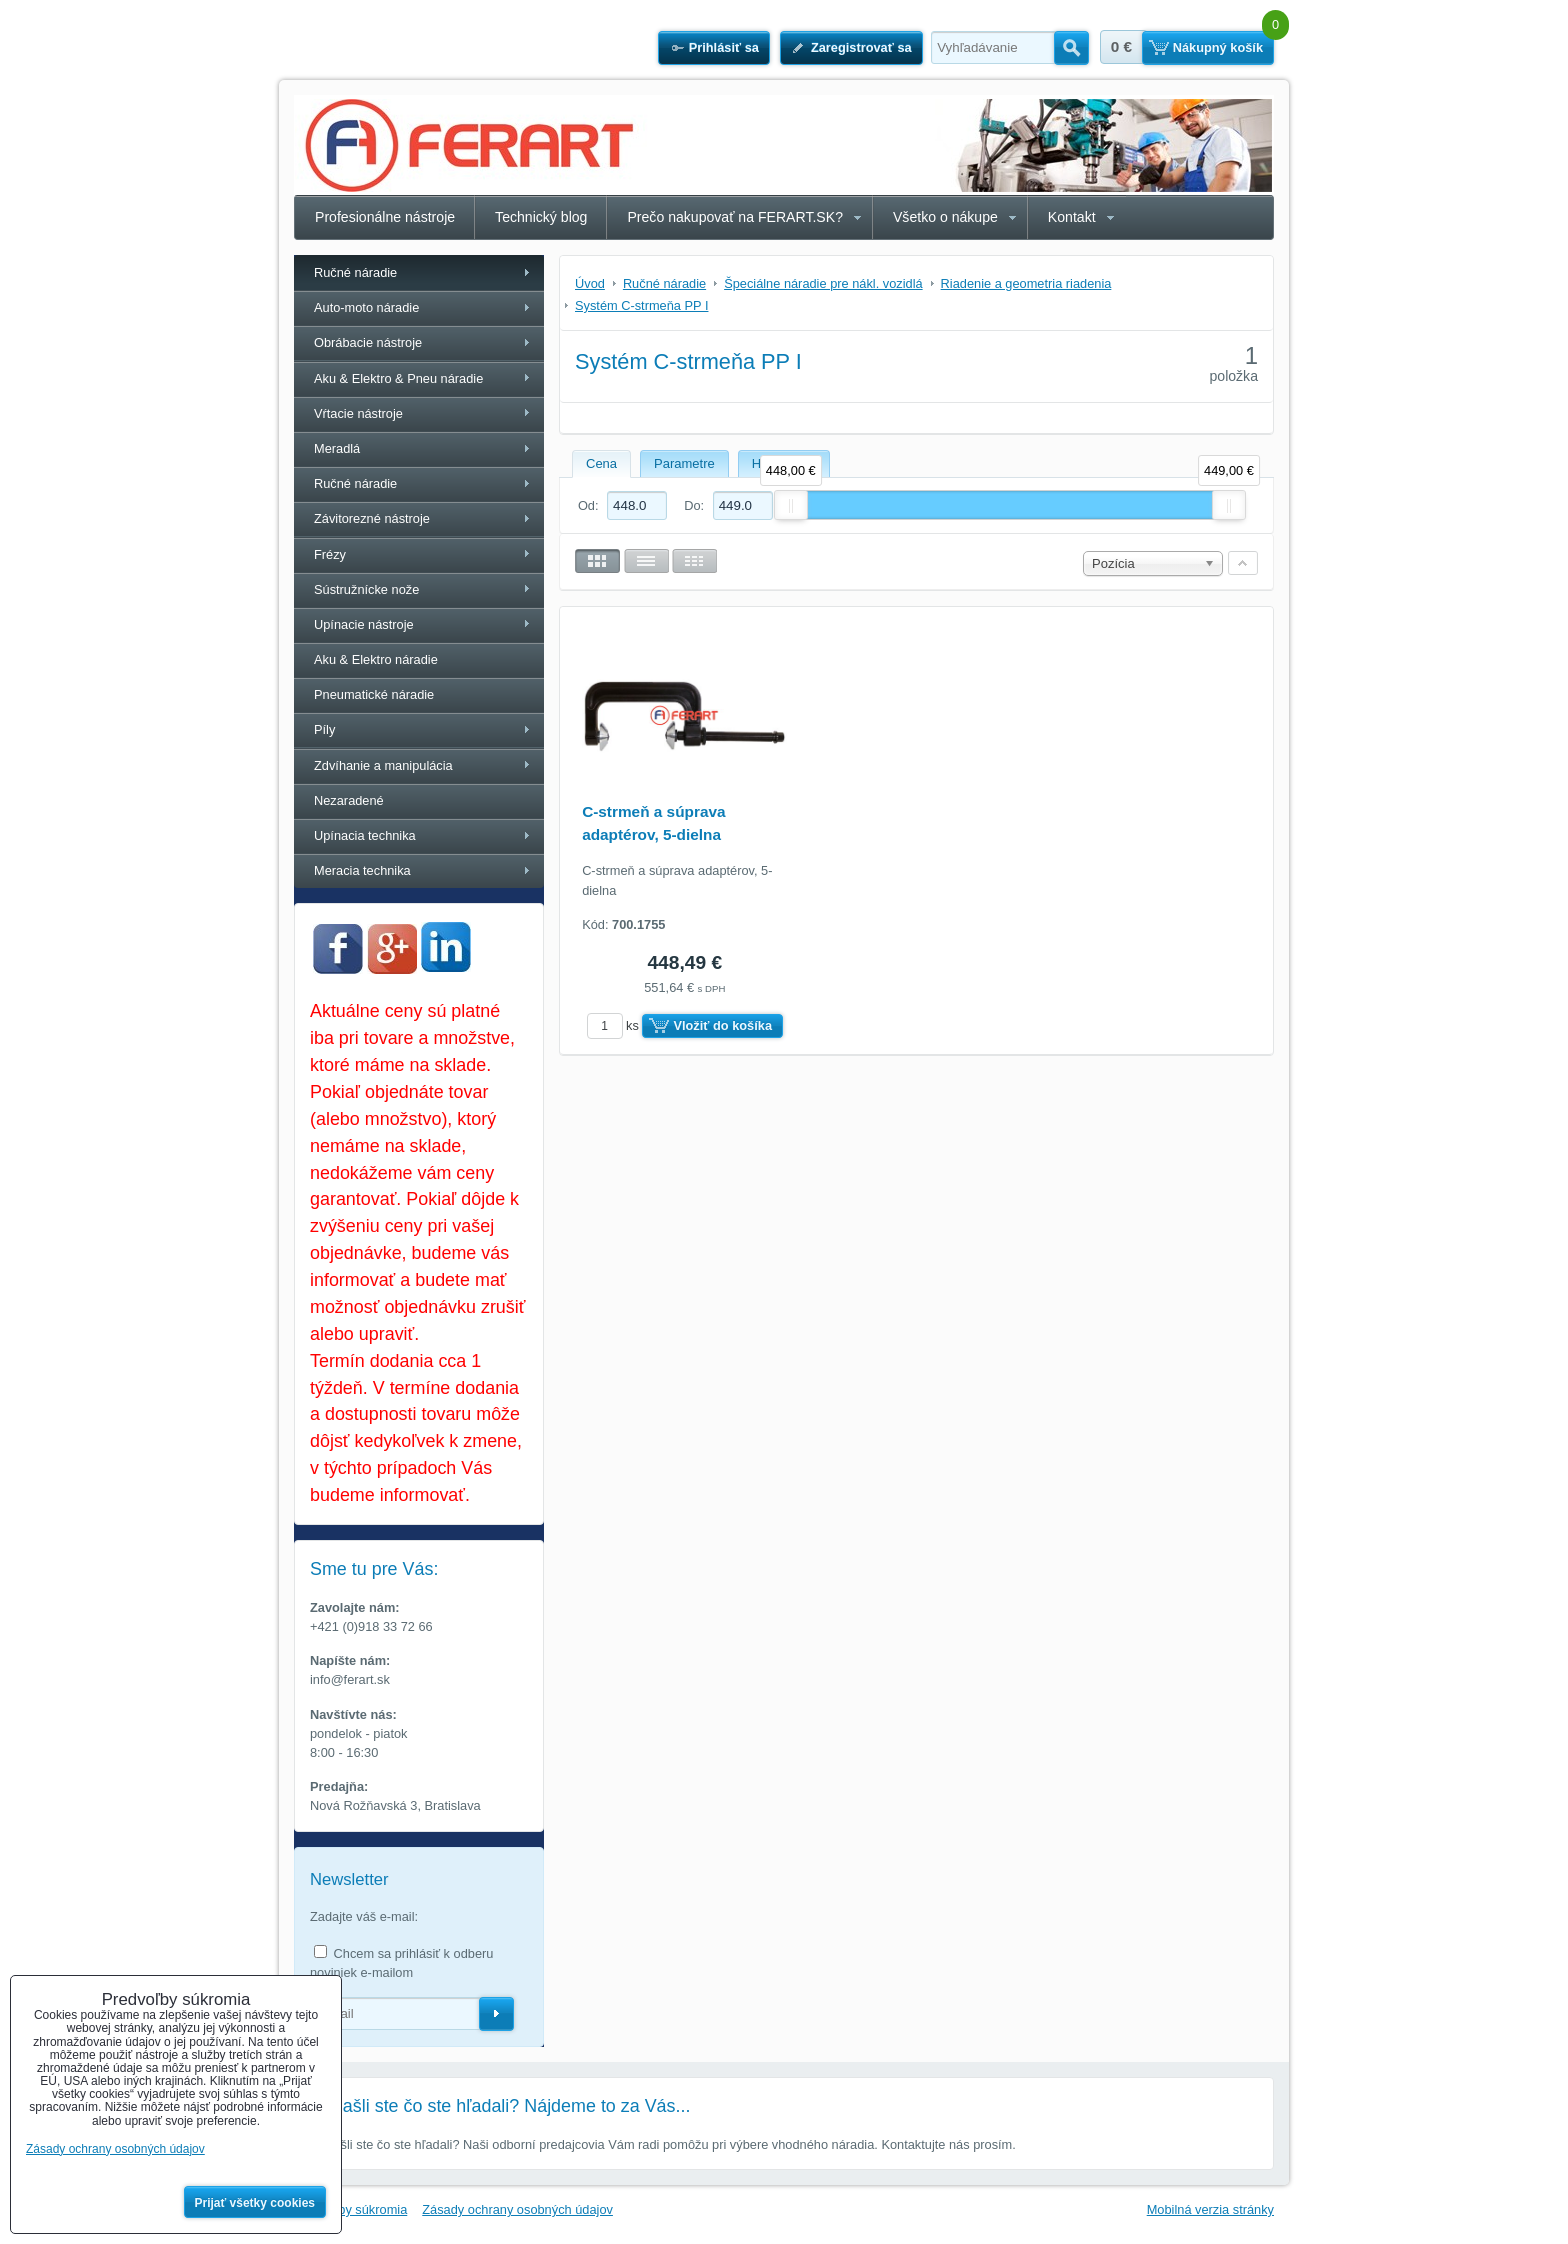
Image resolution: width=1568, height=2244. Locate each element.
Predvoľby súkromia (350, 2209)
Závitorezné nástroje (372, 518)
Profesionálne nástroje (385, 217)
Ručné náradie (355, 272)
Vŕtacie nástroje (358, 413)
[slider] (791, 505)
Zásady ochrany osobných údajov (517, 2209)
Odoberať (496, 2014)
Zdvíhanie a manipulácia (383, 765)
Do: (728, 505)
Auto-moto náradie (366, 307)
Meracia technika (362, 870)
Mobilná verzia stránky (1210, 2209)
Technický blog (541, 217)
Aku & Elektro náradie (376, 659)
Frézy (330, 554)
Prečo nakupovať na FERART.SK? (735, 217)
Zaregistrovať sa (861, 47)
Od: (622, 505)
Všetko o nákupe (945, 217)
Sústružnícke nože (366, 589)
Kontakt (1072, 217)
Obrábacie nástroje (368, 342)
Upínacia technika (365, 835)
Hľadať (1071, 48)
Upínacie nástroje (364, 624)
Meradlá (337, 448)
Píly (324, 729)
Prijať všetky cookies (255, 2203)
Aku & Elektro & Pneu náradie (398, 378)
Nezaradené (349, 800)
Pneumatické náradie (374, 694)
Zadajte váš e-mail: (364, 1916)
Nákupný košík (1218, 47)
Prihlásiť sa (724, 47)
